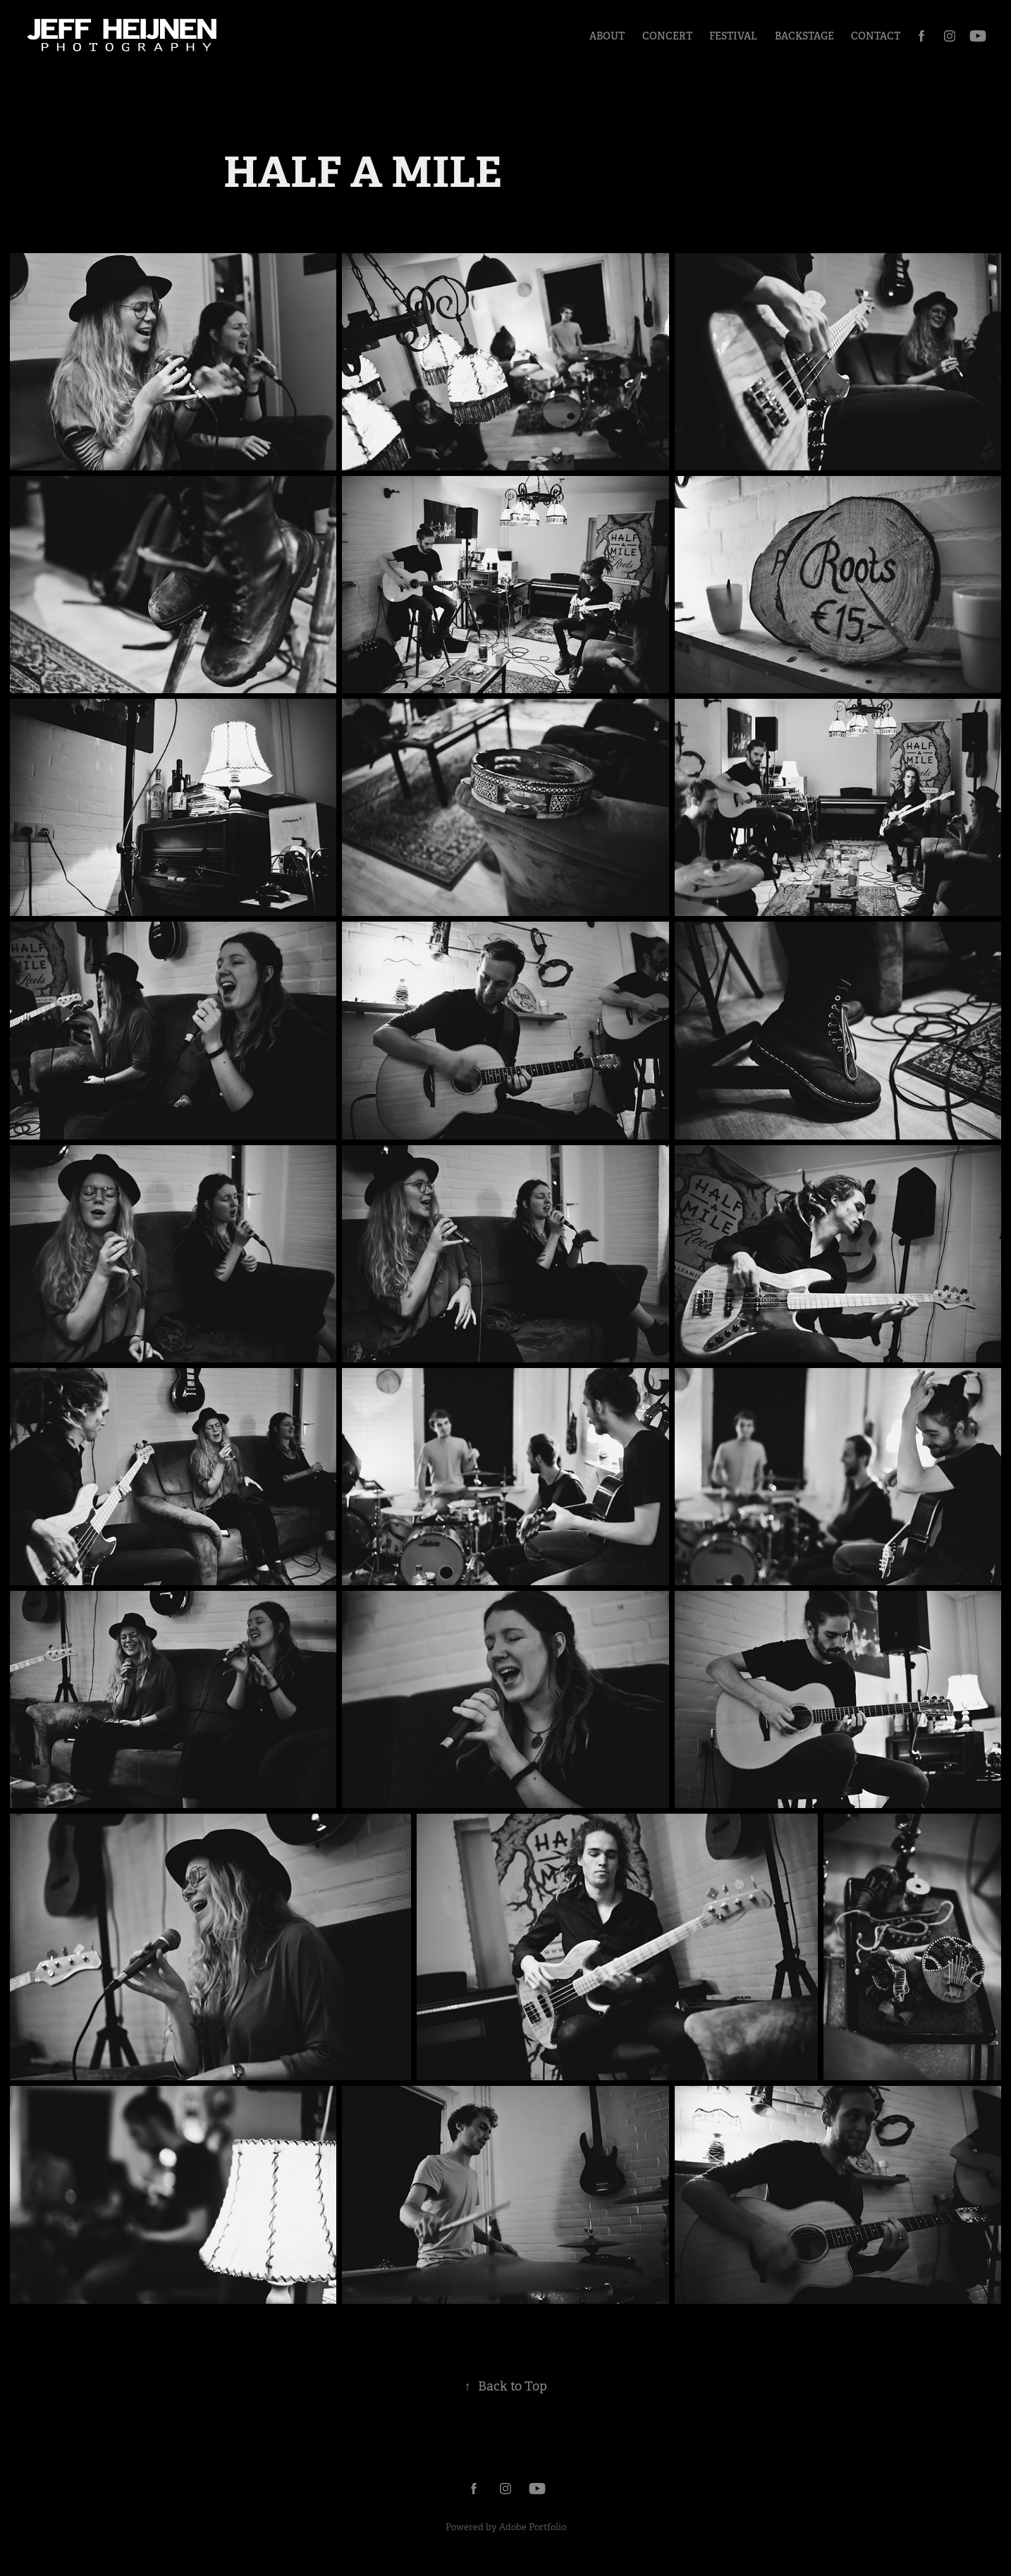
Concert (667, 36)
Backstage (804, 36)
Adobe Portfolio (532, 2527)
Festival (733, 36)
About (607, 36)
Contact (875, 36)
